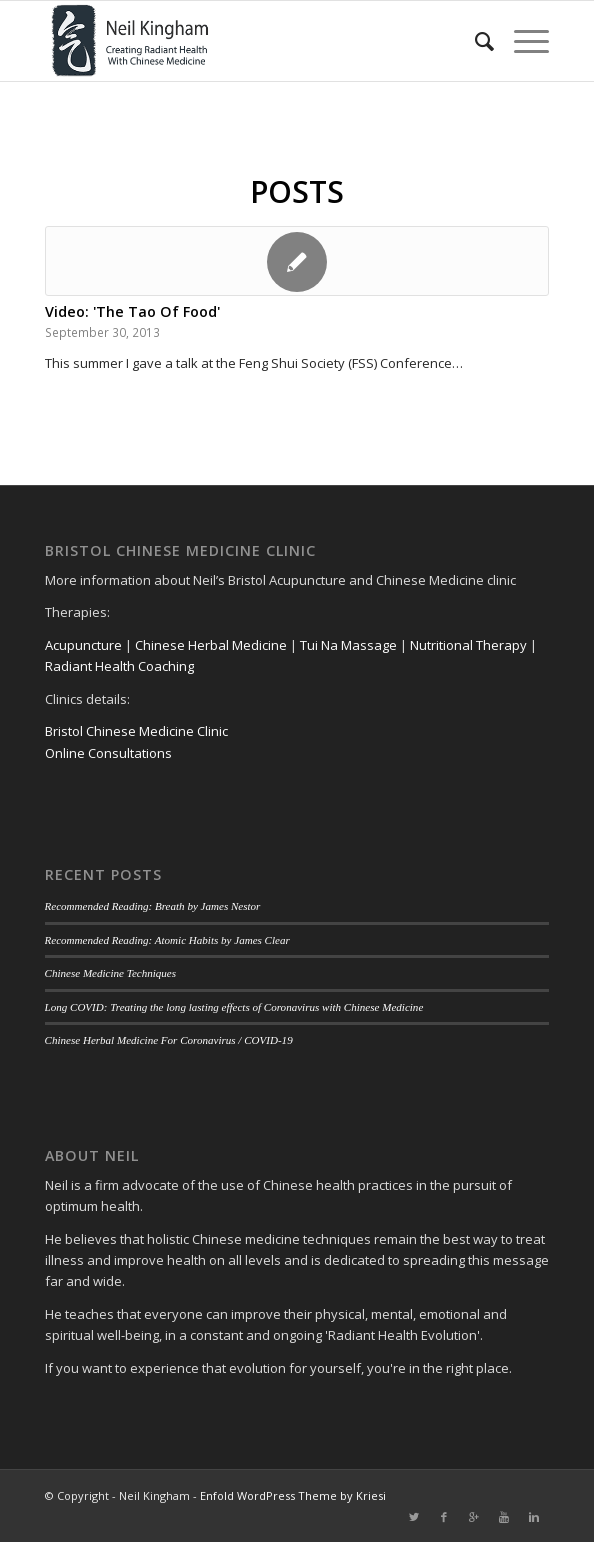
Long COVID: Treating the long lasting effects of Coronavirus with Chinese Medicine (234, 1007)
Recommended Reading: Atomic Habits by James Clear (167, 940)
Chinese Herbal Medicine (211, 645)
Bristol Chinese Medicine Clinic (136, 731)
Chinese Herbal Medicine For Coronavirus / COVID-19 (169, 1040)
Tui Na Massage (348, 645)
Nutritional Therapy (468, 645)
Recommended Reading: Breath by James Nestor (153, 906)
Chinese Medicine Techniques (111, 973)
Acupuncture (83, 645)
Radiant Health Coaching (119, 666)
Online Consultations (108, 753)
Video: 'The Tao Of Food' (132, 311)
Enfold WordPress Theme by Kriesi (293, 1495)
